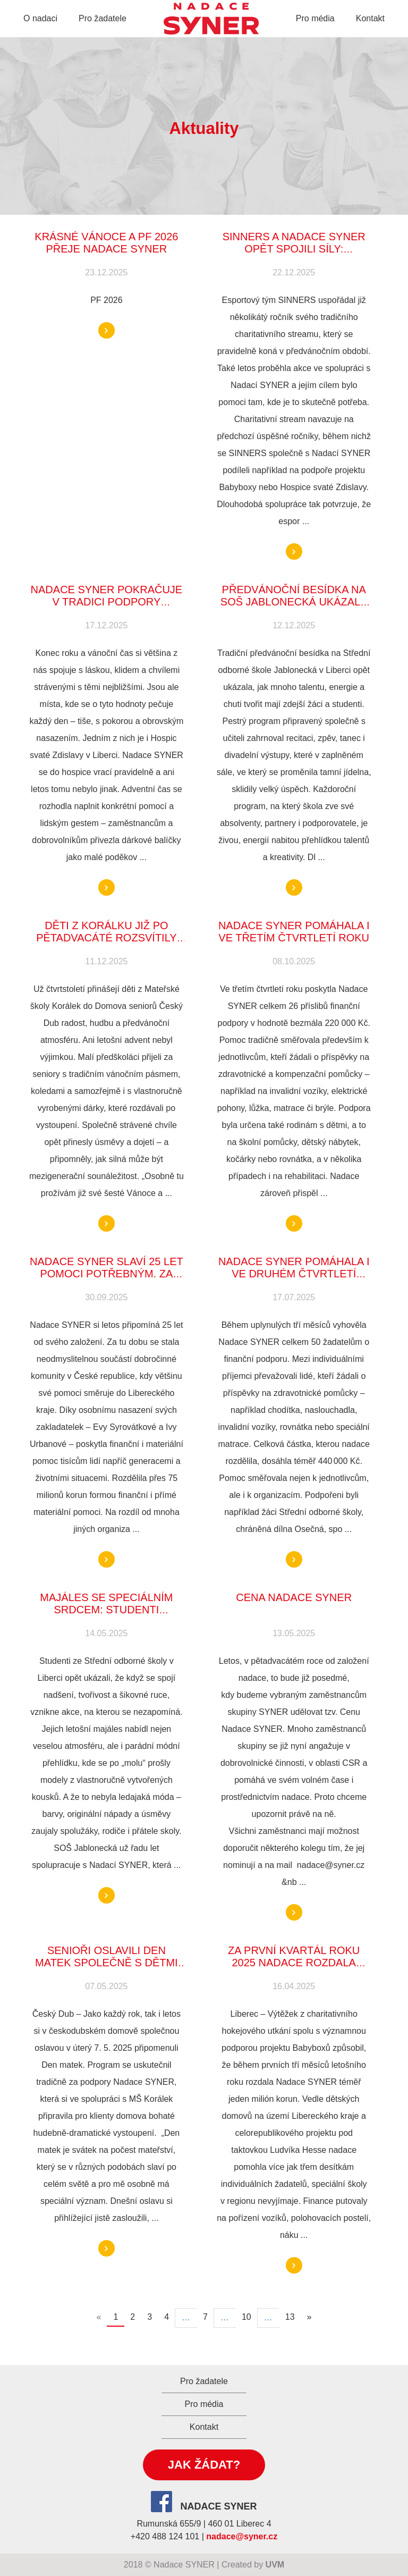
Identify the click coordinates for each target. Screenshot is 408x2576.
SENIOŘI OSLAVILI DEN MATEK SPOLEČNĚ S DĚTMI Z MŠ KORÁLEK (106, 1962)
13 (290, 2316)
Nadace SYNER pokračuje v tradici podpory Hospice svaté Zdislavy (107, 602)
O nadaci (40, 18)
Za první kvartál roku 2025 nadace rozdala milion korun (294, 1962)
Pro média (315, 18)
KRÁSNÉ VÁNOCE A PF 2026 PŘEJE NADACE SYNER (106, 243)
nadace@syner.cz (241, 2536)
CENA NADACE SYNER (294, 1597)
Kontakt (370, 18)
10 (246, 2316)
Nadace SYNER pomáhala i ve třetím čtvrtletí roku (294, 932)
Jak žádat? (204, 2464)
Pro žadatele (102, 18)
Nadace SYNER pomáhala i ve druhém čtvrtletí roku (294, 1274)
